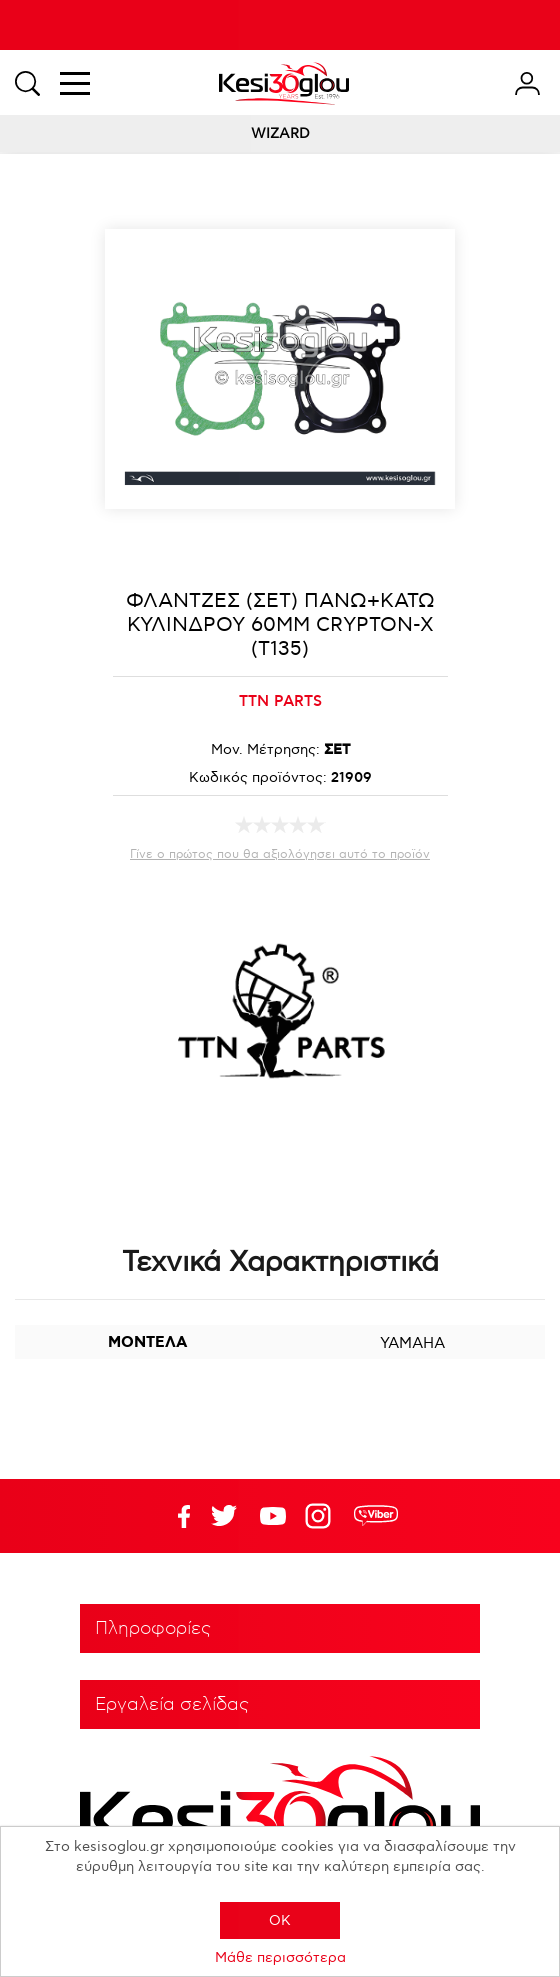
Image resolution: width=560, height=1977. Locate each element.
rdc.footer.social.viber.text (376, 1516)
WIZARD (280, 133)
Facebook (175, 1516)
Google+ (322, 1516)
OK (280, 1920)
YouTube (224, 1516)
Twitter (273, 1516)
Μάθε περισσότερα (280, 1957)
